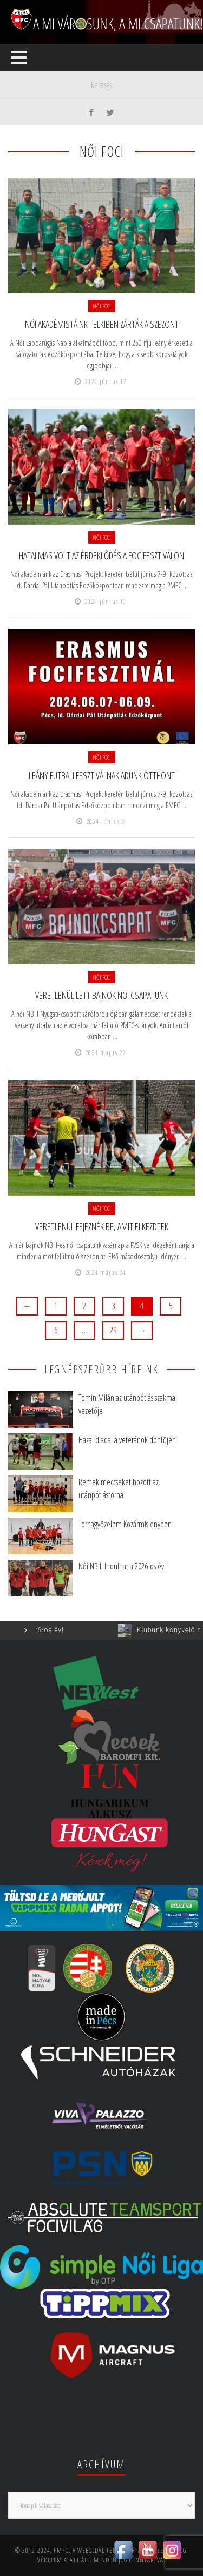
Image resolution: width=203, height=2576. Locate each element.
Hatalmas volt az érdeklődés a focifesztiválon (101, 555)
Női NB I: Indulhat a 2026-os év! (122, 1566)
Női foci (102, 306)
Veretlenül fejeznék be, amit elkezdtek (101, 1226)
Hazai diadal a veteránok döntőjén (127, 1440)
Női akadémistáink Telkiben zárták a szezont (102, 324)
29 (113, 1330)
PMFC (61, 2550)
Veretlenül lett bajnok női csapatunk (101, 995)
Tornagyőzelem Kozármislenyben (125, 1524)
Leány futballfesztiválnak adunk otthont (102, 775)
